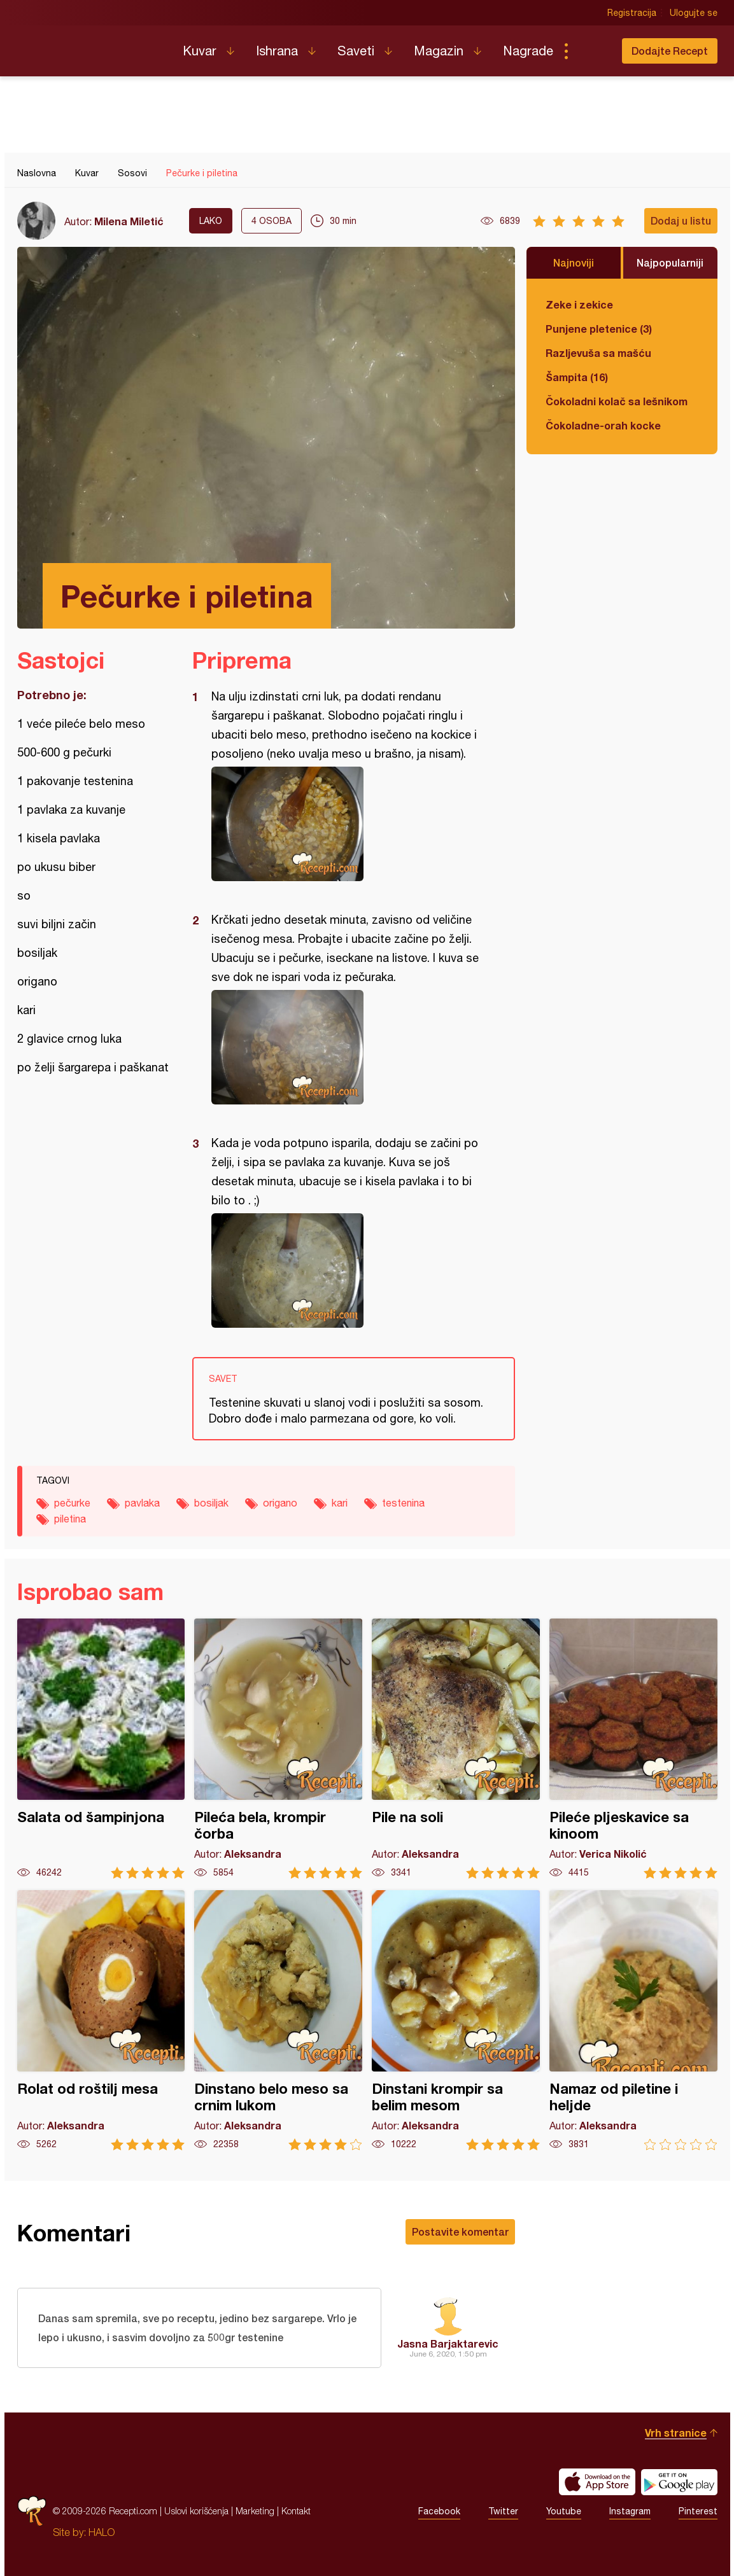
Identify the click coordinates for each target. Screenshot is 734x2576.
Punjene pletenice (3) (599, 329)
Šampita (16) (577, 377)
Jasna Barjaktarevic (447, 2343)
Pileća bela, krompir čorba (278, 1749)
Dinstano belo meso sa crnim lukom (278, 2020)
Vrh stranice (676, 2432)
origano (280, 1502)
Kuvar (199, 50)
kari (340, 1502)
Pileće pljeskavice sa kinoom (633, 1749)
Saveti (355, 50)
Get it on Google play (679, 2481)
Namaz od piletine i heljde (633, 2020)
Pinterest (698, 2511)
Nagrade (528, 50)
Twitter (503, 2511)
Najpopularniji (670, 262)
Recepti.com (90, 46)
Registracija (631, 13)
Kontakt (296, 2510)
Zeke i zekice (579, 304)
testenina (403, 1502)
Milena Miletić (129, 221)
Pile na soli (456, 1749)
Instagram (630, 2511)
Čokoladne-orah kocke (603, 425)
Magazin (438, 50)
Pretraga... (591, 51)
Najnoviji (573, 262)
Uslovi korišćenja (196, 2510)
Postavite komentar (460, 2231)
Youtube (563, 2511)
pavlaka (142, 1502)
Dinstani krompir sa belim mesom (456, 2020)
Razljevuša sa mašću (598, 353)
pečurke (72, 1502)
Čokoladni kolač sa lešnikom (617, 401)
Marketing (255, 2510)
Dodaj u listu (681, 220)
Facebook (439, 2511)
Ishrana (277, 50)
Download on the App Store (597, 2481)
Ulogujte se (693, 13)
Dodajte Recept (670, 51)
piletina (70, 1518)
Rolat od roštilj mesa (101, 2020)
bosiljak (211, 1502)
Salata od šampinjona (101, 1749)
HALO (101, 2532)
